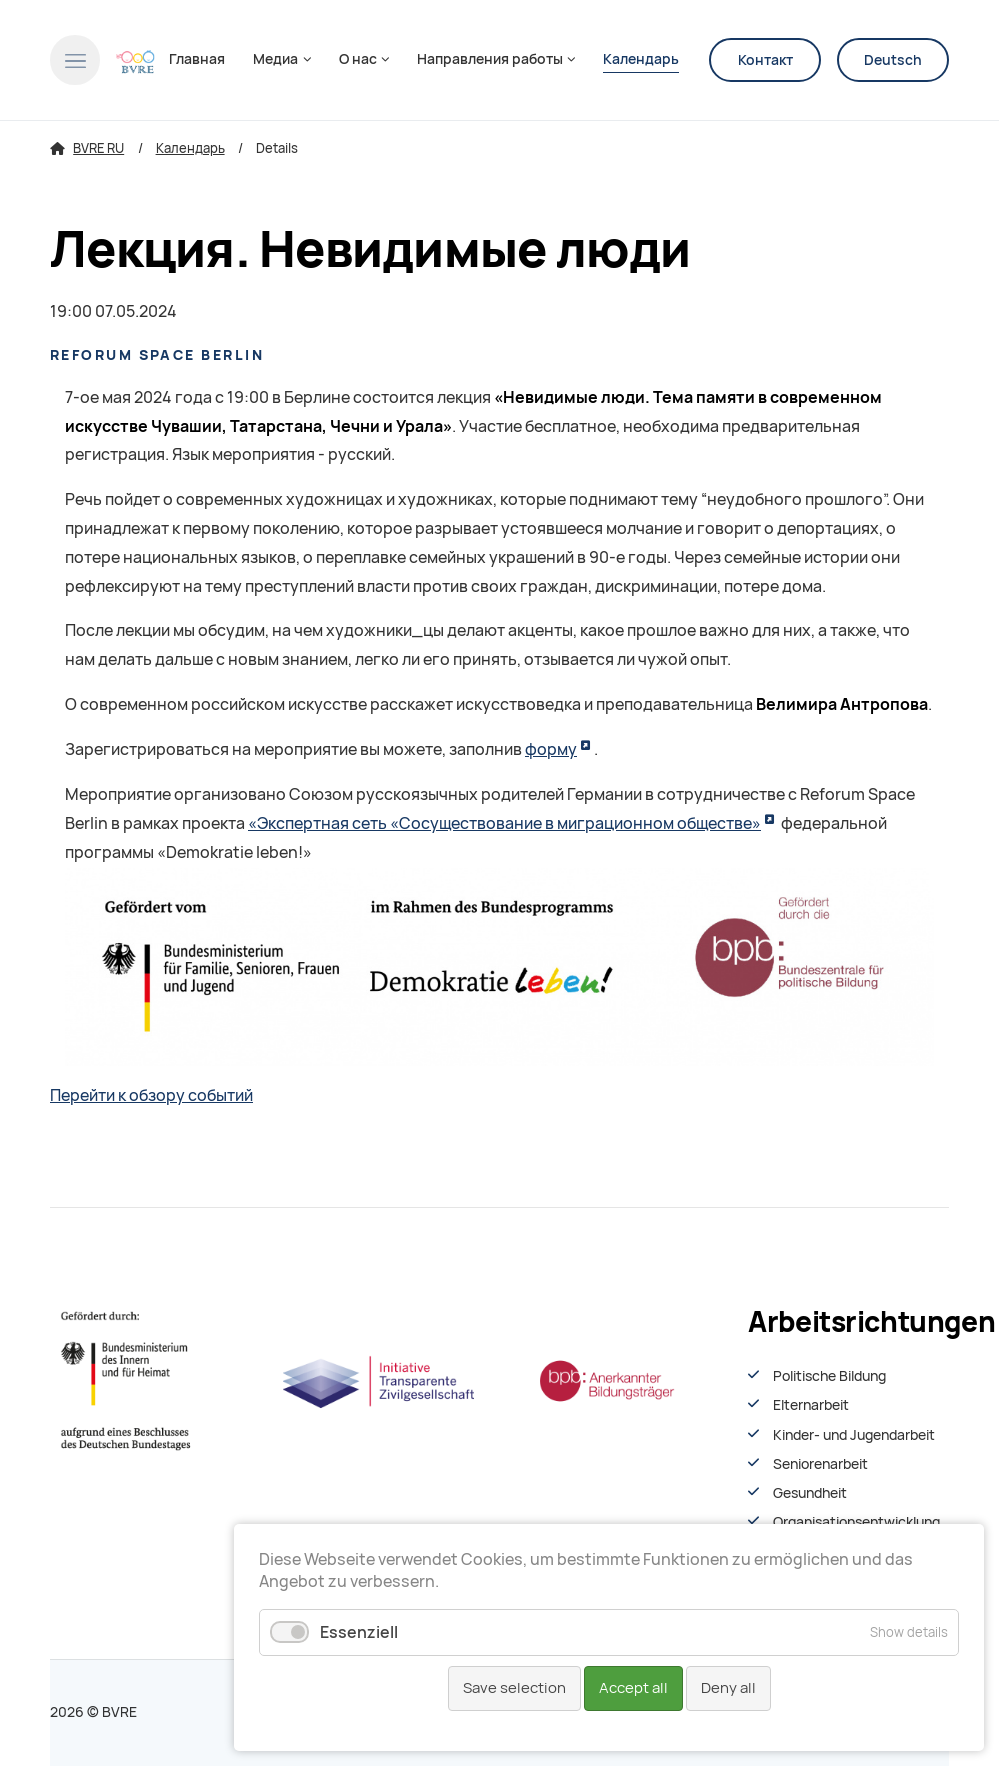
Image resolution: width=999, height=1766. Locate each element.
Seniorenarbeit (820, 1464)
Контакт (765, 60)
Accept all (633, 1688)
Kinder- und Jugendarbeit (854, 1435)
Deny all (728, 1688)
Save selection (514, 1688)
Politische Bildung (829, 1376)
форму (551, 749)
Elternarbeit (811, 1405)
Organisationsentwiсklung (856, 1522)
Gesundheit (810, 1493)
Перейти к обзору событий (151, 1095)
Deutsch (893, 60)
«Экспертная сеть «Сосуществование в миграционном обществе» (504, 823)
